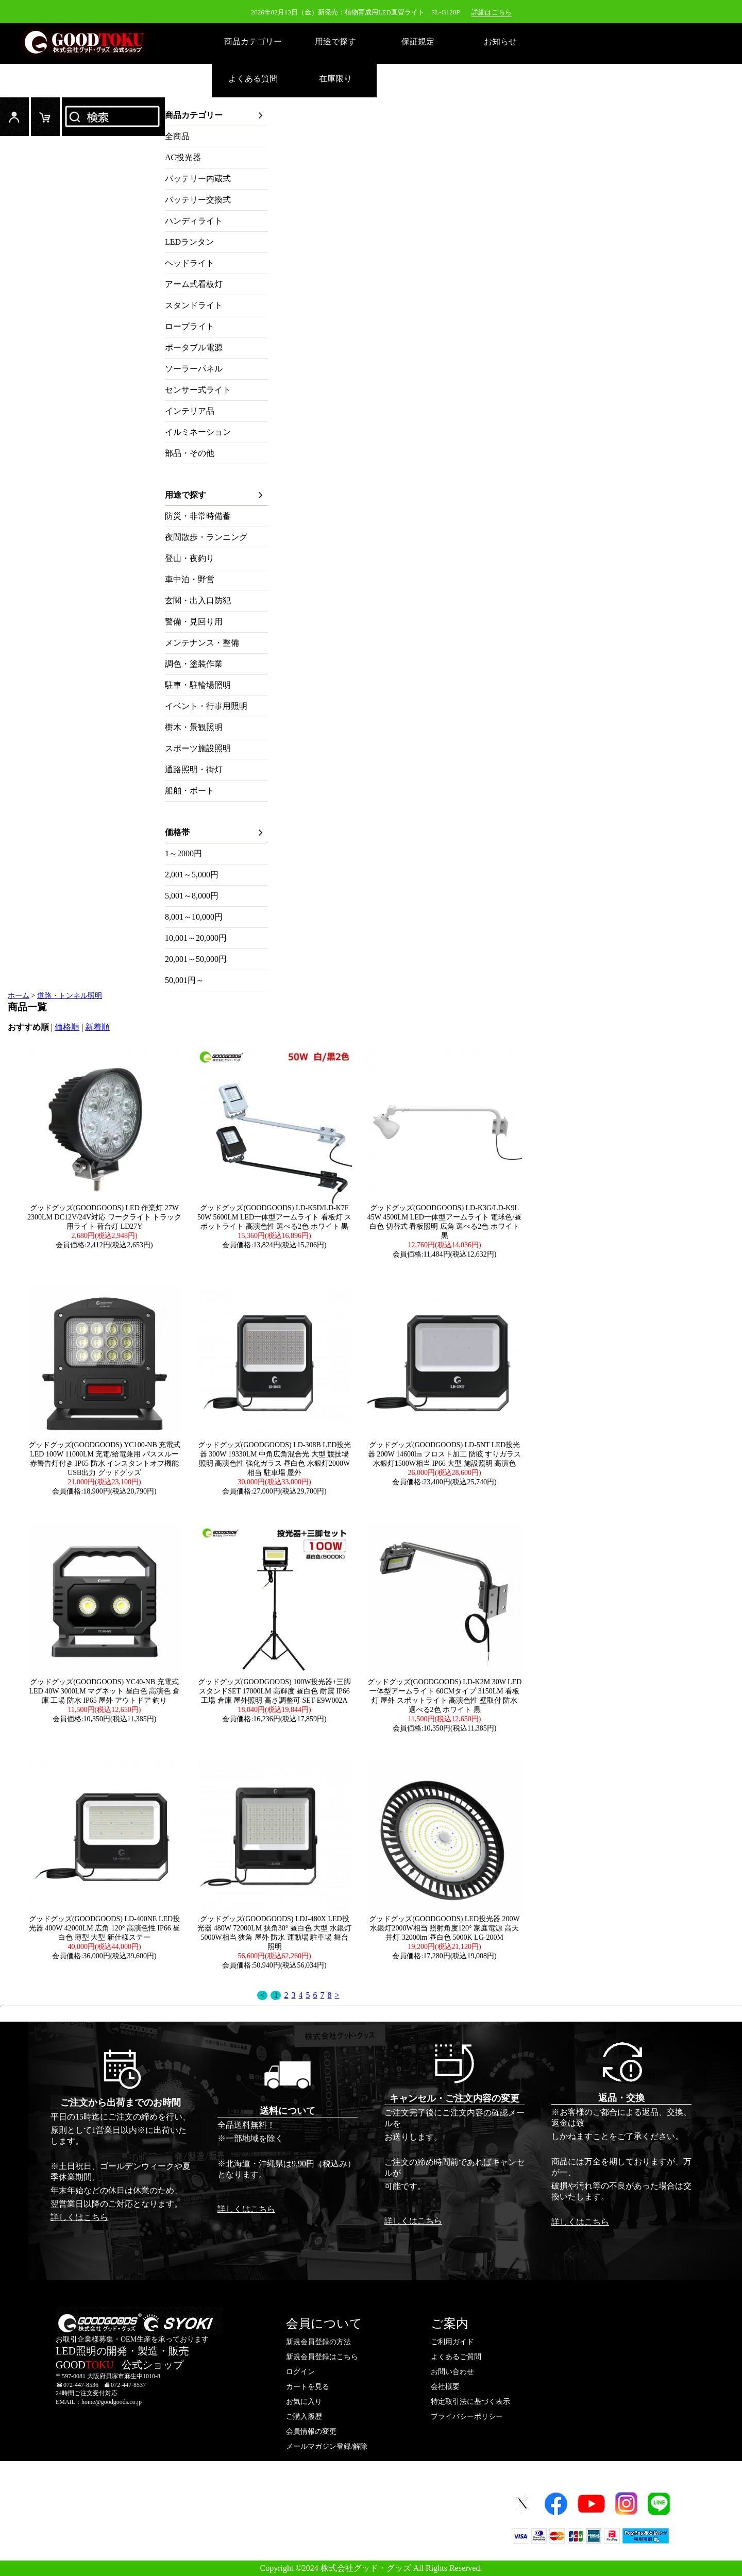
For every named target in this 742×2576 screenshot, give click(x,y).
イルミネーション (198, 432)
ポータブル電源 (194, 347)
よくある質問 (253, 78)
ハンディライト (194, 220)
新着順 (97, 1027)
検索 (113, 116)
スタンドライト (194, 305)
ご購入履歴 (304, 2416)
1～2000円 (183, 853)
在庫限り (335, 78)
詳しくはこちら (79, 2217)
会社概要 (445, 2387)
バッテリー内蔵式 (198, 178)
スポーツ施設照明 (198, 748)
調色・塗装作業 (194, 663)
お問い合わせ (452, 2372)
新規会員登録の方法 (318, 2342)
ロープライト (189, 326)
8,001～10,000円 (194, 916)
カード (45, 116)
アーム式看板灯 (194, 284)
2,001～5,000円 (191, 874)
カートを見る (307, 2387)
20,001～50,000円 (196, 959)
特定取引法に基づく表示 (470, 2401)
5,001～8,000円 (191, 895)
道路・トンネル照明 (69, 995)
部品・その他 (189, 453)
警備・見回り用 (194, 621)
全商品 (177, 136)
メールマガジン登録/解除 (326, 2446)
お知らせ (500, 41)
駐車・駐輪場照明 (198, 685)
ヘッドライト (189, 263)
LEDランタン (189, 242)
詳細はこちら (491, 12)
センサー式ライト (198, 389)
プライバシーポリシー (467, 2416)
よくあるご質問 (456, 2357)
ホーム (18, 995)
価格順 (67, 1027)
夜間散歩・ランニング (206, 537)
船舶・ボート (189, 790)
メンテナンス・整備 (202, 642)
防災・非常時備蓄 (198, 516)
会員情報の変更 (311, 2431)
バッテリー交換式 (198, 199)
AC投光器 (183, 157)
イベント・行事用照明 (206, 706)
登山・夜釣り (189, 558)
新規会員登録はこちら (322, 2357)
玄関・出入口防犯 (198, 600)
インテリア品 (189, 410)
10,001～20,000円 (196, 938)
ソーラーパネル (194, 368)
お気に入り (304, 2401)
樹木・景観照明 (194, 727)
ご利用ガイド (452, 2342)
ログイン (14, 116)
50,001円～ (184, 980)
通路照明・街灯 (194, 769)
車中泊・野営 (189, 579)
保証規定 (417, 41)
